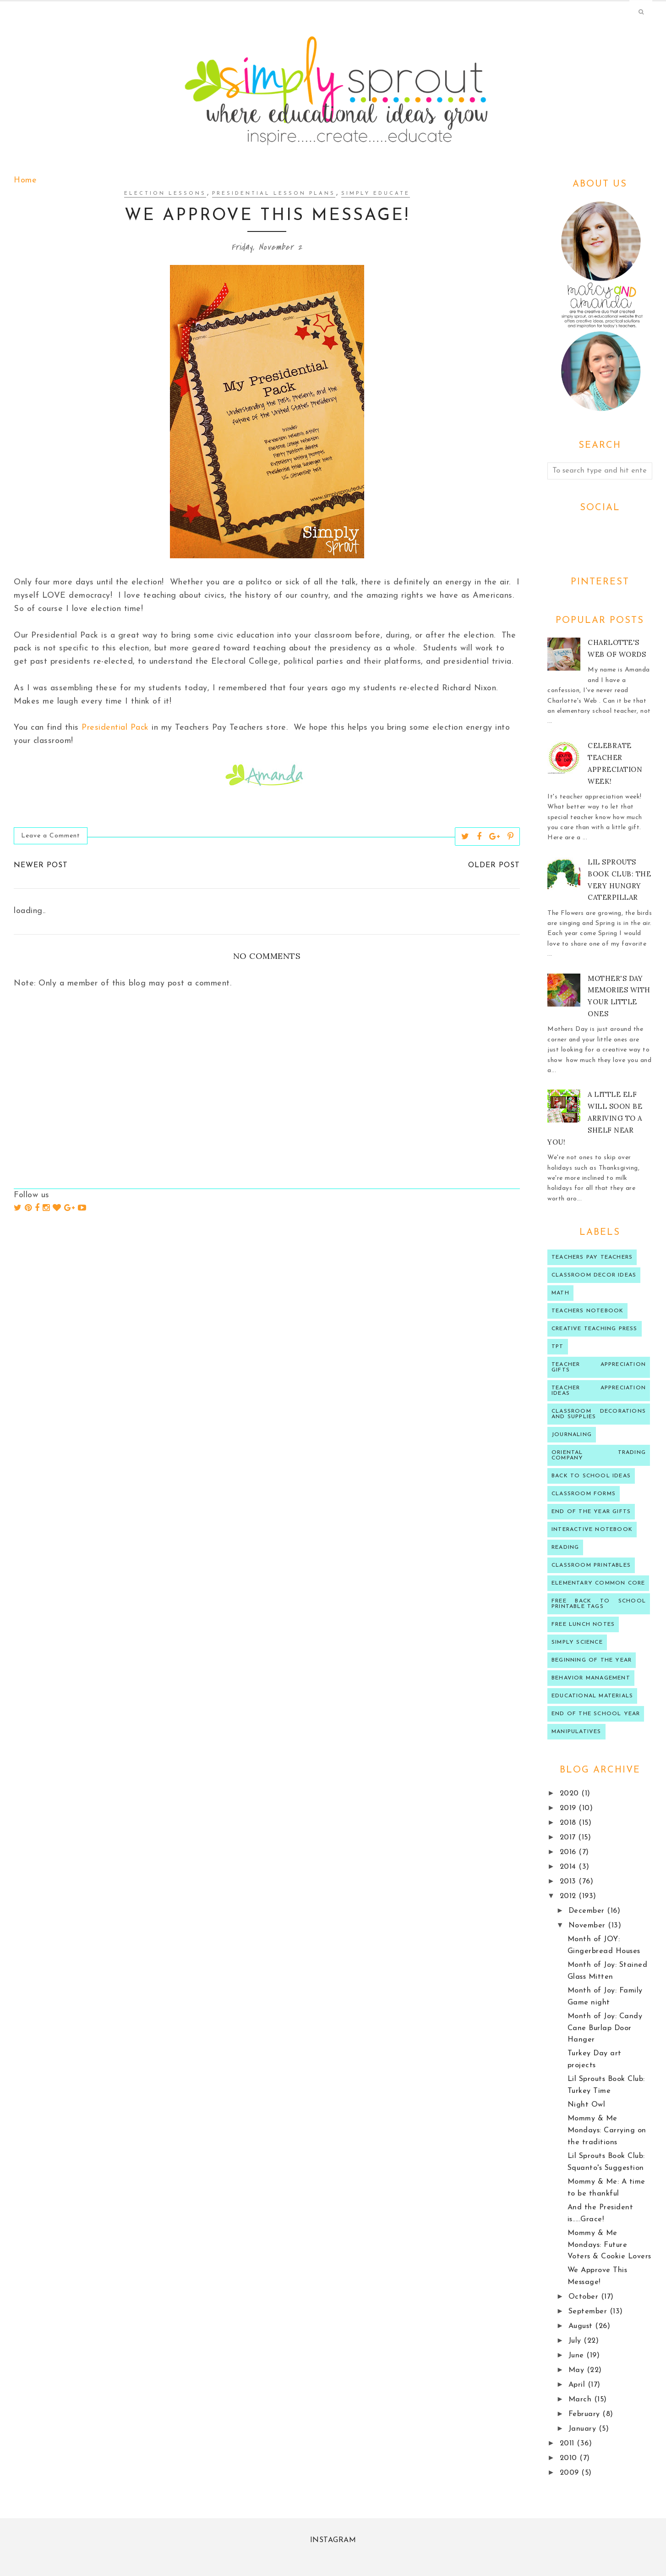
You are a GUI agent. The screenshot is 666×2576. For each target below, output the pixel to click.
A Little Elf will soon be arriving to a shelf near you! (594, 1118)
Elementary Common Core (598, 1583)
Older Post (494, 865)
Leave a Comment (50, 835)
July (576, 2341)
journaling (571, 1434)
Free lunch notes (583, 1624)
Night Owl (587, 2104)
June (577, 2355)
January (583, 2429)
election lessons (165, 193)
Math (560, 1293)
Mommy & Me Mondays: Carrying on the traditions (607, 2130)
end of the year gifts (591, 1511)
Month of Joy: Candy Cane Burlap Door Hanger (605, 2028)
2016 (569, 1852)
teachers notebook (587, 1311)
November (588, 1925)
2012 (569, 1896)
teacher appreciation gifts (598, 1367)
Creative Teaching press (594, 1329)
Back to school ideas (591, 1476)
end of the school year (595, 1714)
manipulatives (576, 1731)
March (581, 2399)
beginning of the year (591, 1660)
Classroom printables (591, 1565)
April (578, 2385)
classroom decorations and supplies (598, 1414)
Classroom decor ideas (593, 1275)
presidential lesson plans (273, 193)
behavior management (590, 1678)
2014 (569, 1867)
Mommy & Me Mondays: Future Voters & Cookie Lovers (609, 2245)
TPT (557, 1346)
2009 (571, 2473)
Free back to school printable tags (598, 1603)
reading (565, 1547)
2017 (569, 1837)
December (587, 1911)
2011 (568, 2443)
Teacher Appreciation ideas (598, 1390)
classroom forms (583, 1494)
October (584, 2297)
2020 (571, 1793)
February (585, 2414)
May (577, 2370)
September (589, 2311)
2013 (569, 1881)
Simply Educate (375, 193)
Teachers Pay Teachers (592, 1257)
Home (25, 180)
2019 (569, 1808)
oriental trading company (598, 1455)
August (581, 2326)
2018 (569, 1823)
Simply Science (577, 1642)
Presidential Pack (115, 727)
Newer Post (41, 865)
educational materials (592, 1696)
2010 (570, 2458)
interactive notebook (592, 1529)
